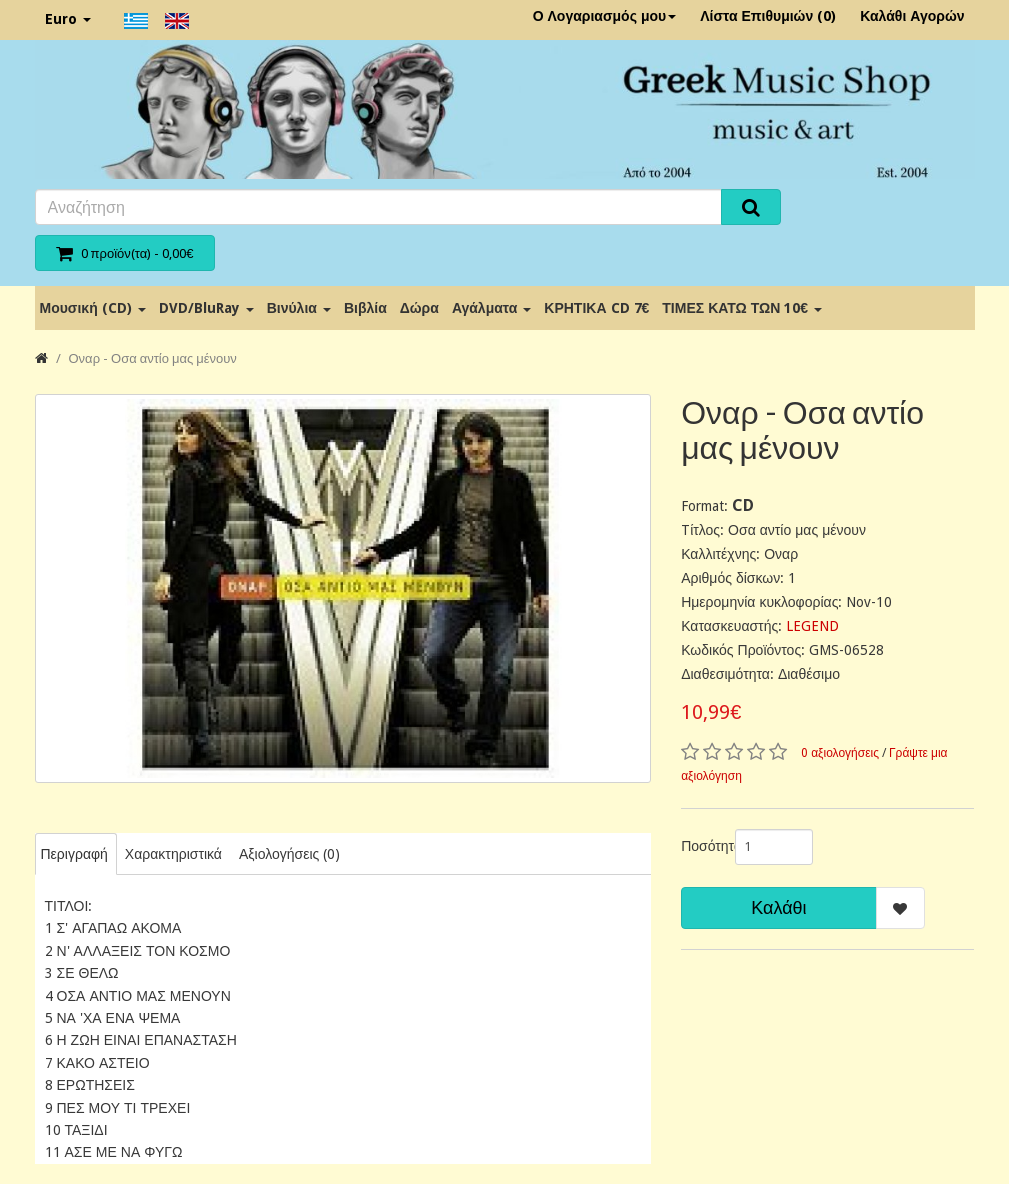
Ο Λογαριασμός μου (605, 16)
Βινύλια (299, 308)
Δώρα (419, 308)
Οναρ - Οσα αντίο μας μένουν (153, 358)
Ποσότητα (700, 846)
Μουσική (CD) (93, 308)
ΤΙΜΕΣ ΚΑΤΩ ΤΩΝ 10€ (742, 308)
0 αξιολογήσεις (840, 753)
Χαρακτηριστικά (173, 854)
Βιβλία (365, 308)
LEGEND (812, 626)
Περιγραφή (74, 854)
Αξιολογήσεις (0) (289, 854)
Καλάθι (778, 907)
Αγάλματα (491, 308)
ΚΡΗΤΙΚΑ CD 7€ (596, 308)
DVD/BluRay (206, 308)
